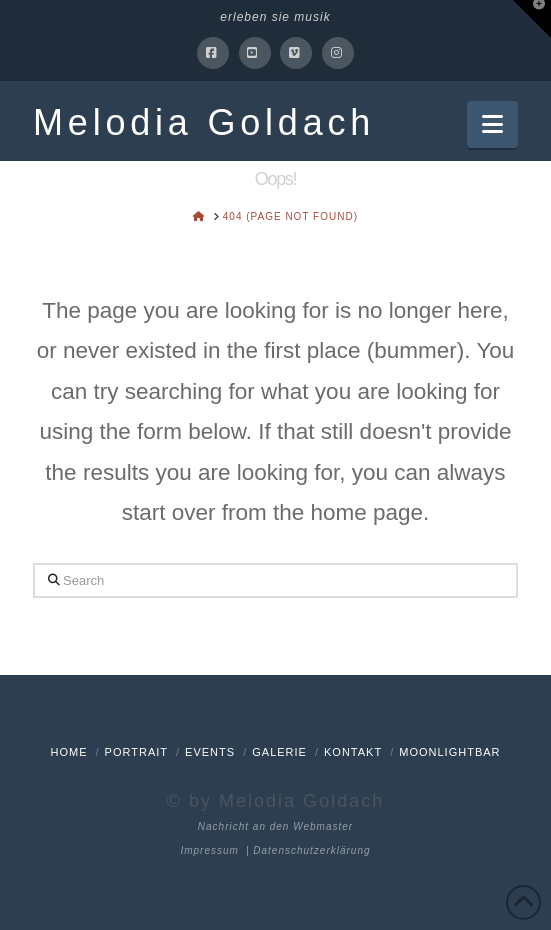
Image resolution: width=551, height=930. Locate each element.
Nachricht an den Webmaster (275, 826)
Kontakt (353, 752)
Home (68, 752)
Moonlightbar (449, 752)
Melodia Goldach (204, 123)
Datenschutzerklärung (311, 850)
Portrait (136, 752)
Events (210, 752)
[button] (492, 124)
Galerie (279, 752)
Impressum (209, 850)
